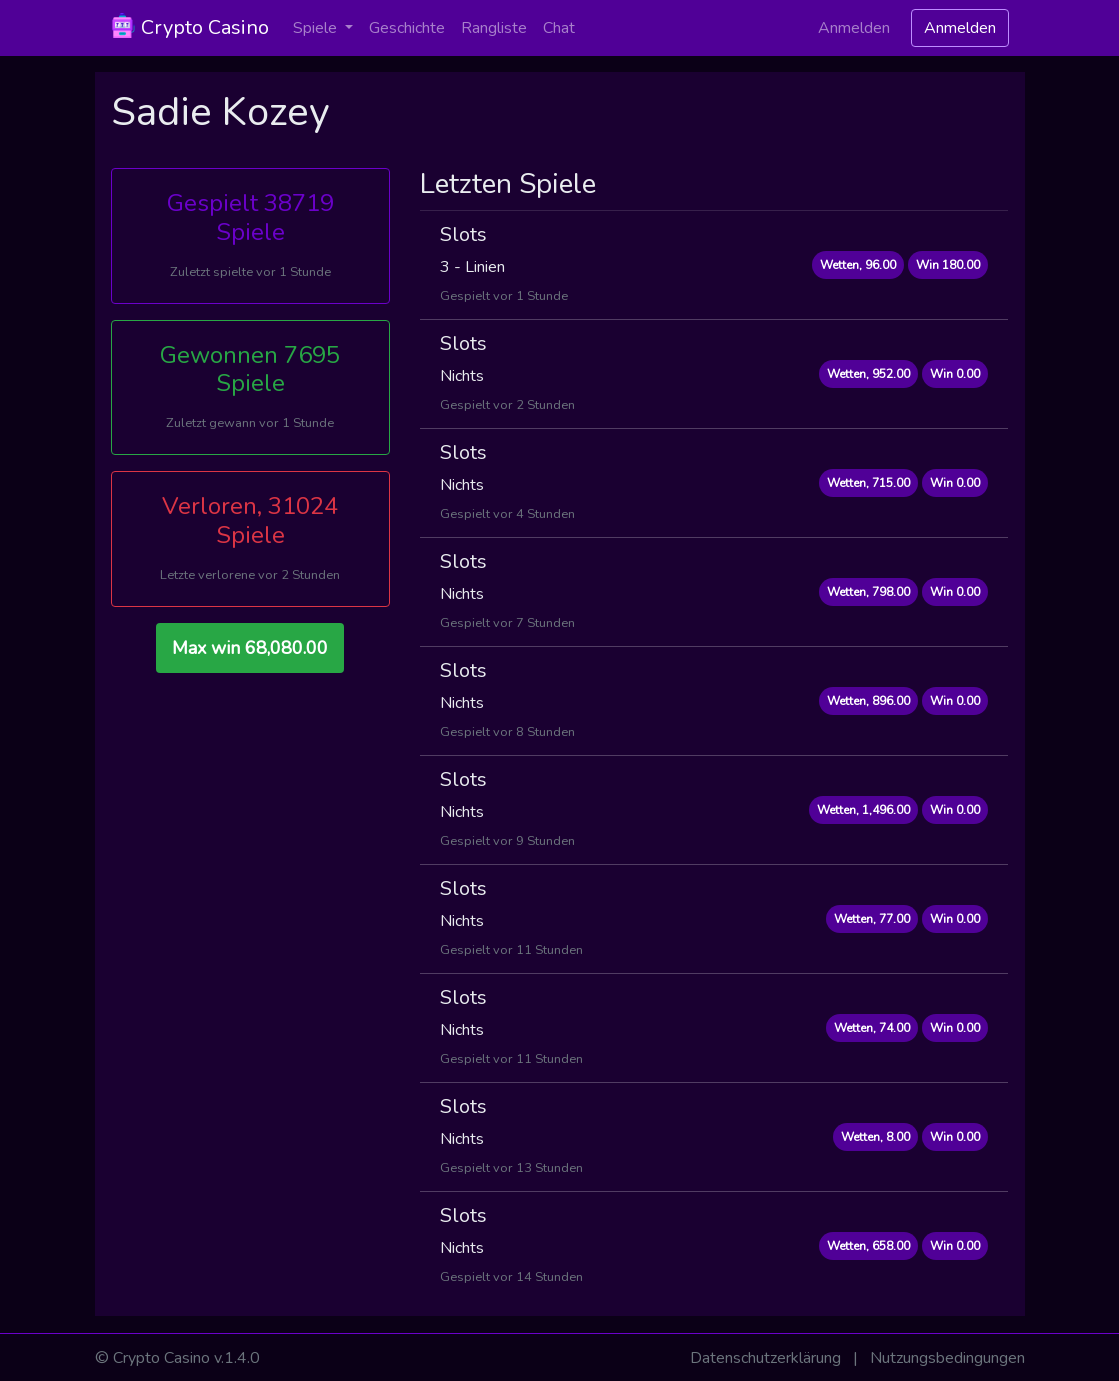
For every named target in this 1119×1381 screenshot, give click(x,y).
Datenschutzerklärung (765, 1358)
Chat (559, 28)
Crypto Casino (190, 27)
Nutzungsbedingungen (947, 1358)
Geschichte (407, 28)
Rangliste (494, 28)
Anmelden (854, 28)
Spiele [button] (317, 28)
